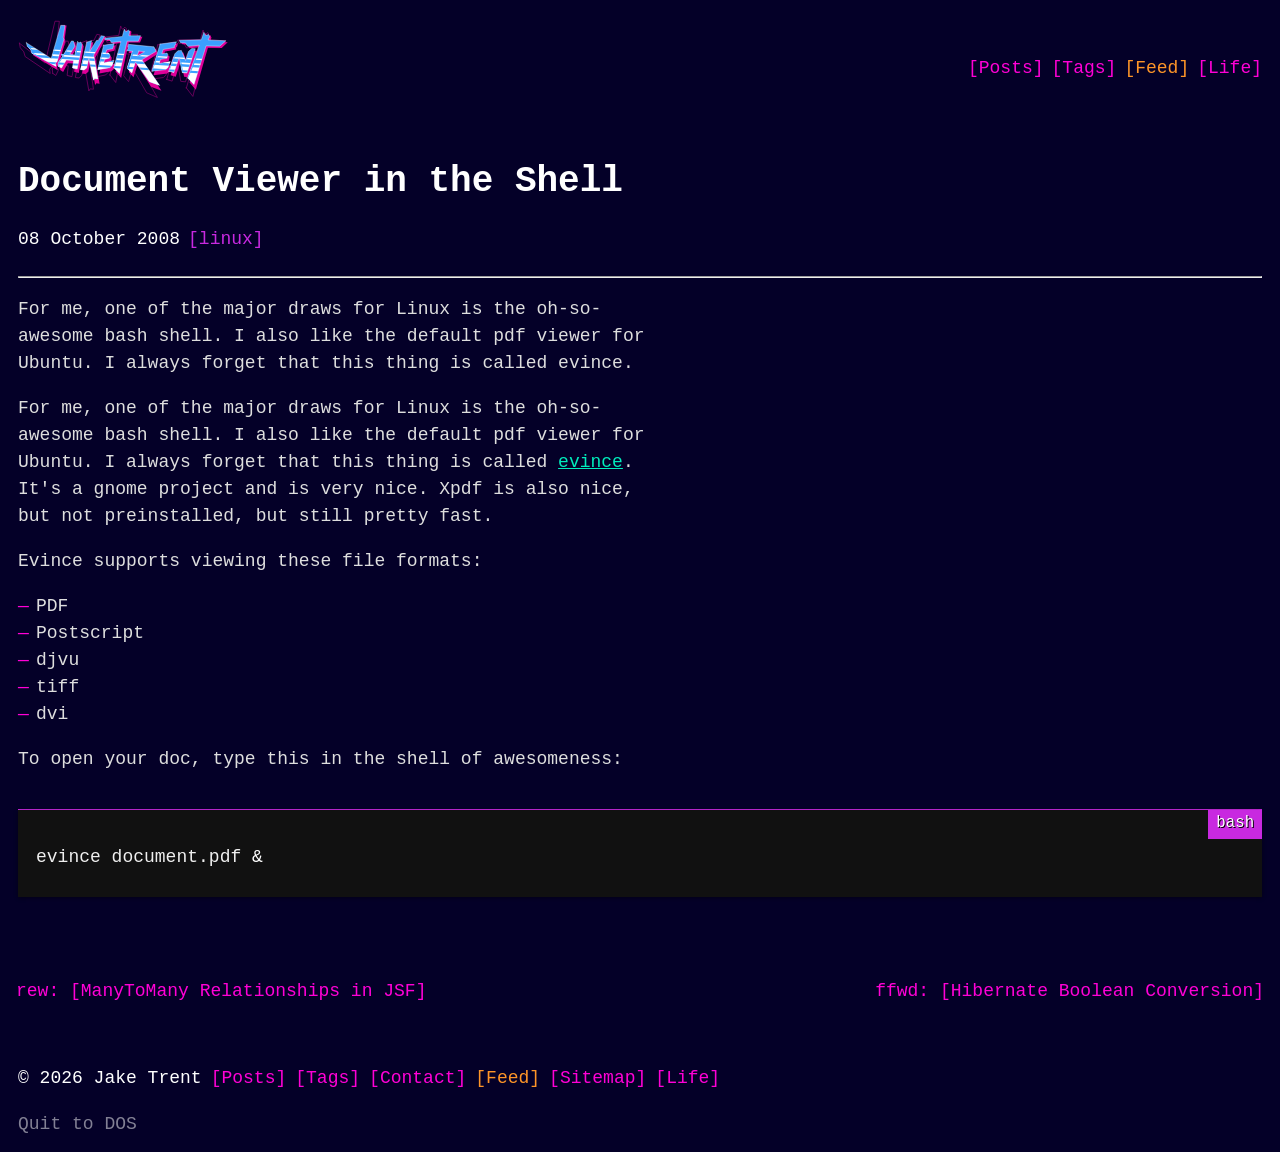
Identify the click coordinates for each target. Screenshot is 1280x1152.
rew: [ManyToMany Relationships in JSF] (221, 991)
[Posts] (1006, 68)
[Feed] (1156, 68)
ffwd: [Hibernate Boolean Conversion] (1069, 991)
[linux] (226, 239)
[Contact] (417, 1078)
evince (590, 462)
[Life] (1229, 68)
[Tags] (1084, 68)
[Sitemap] (597, 1078)
